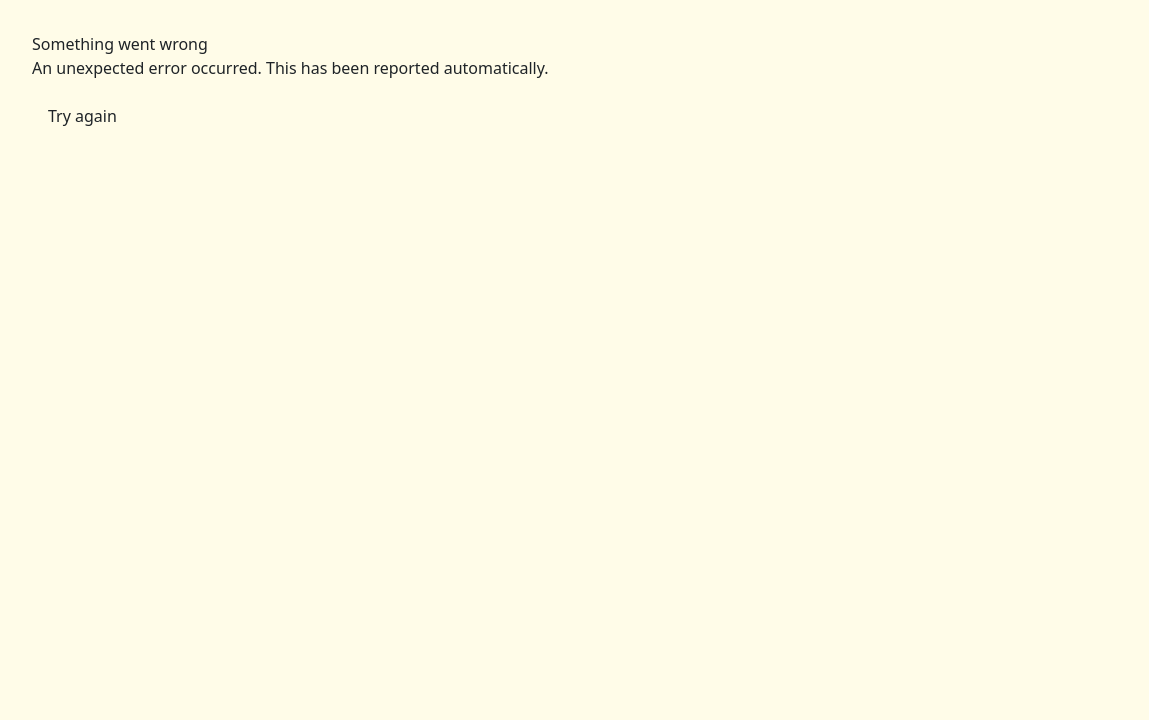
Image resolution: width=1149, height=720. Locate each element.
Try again (82, 116)
